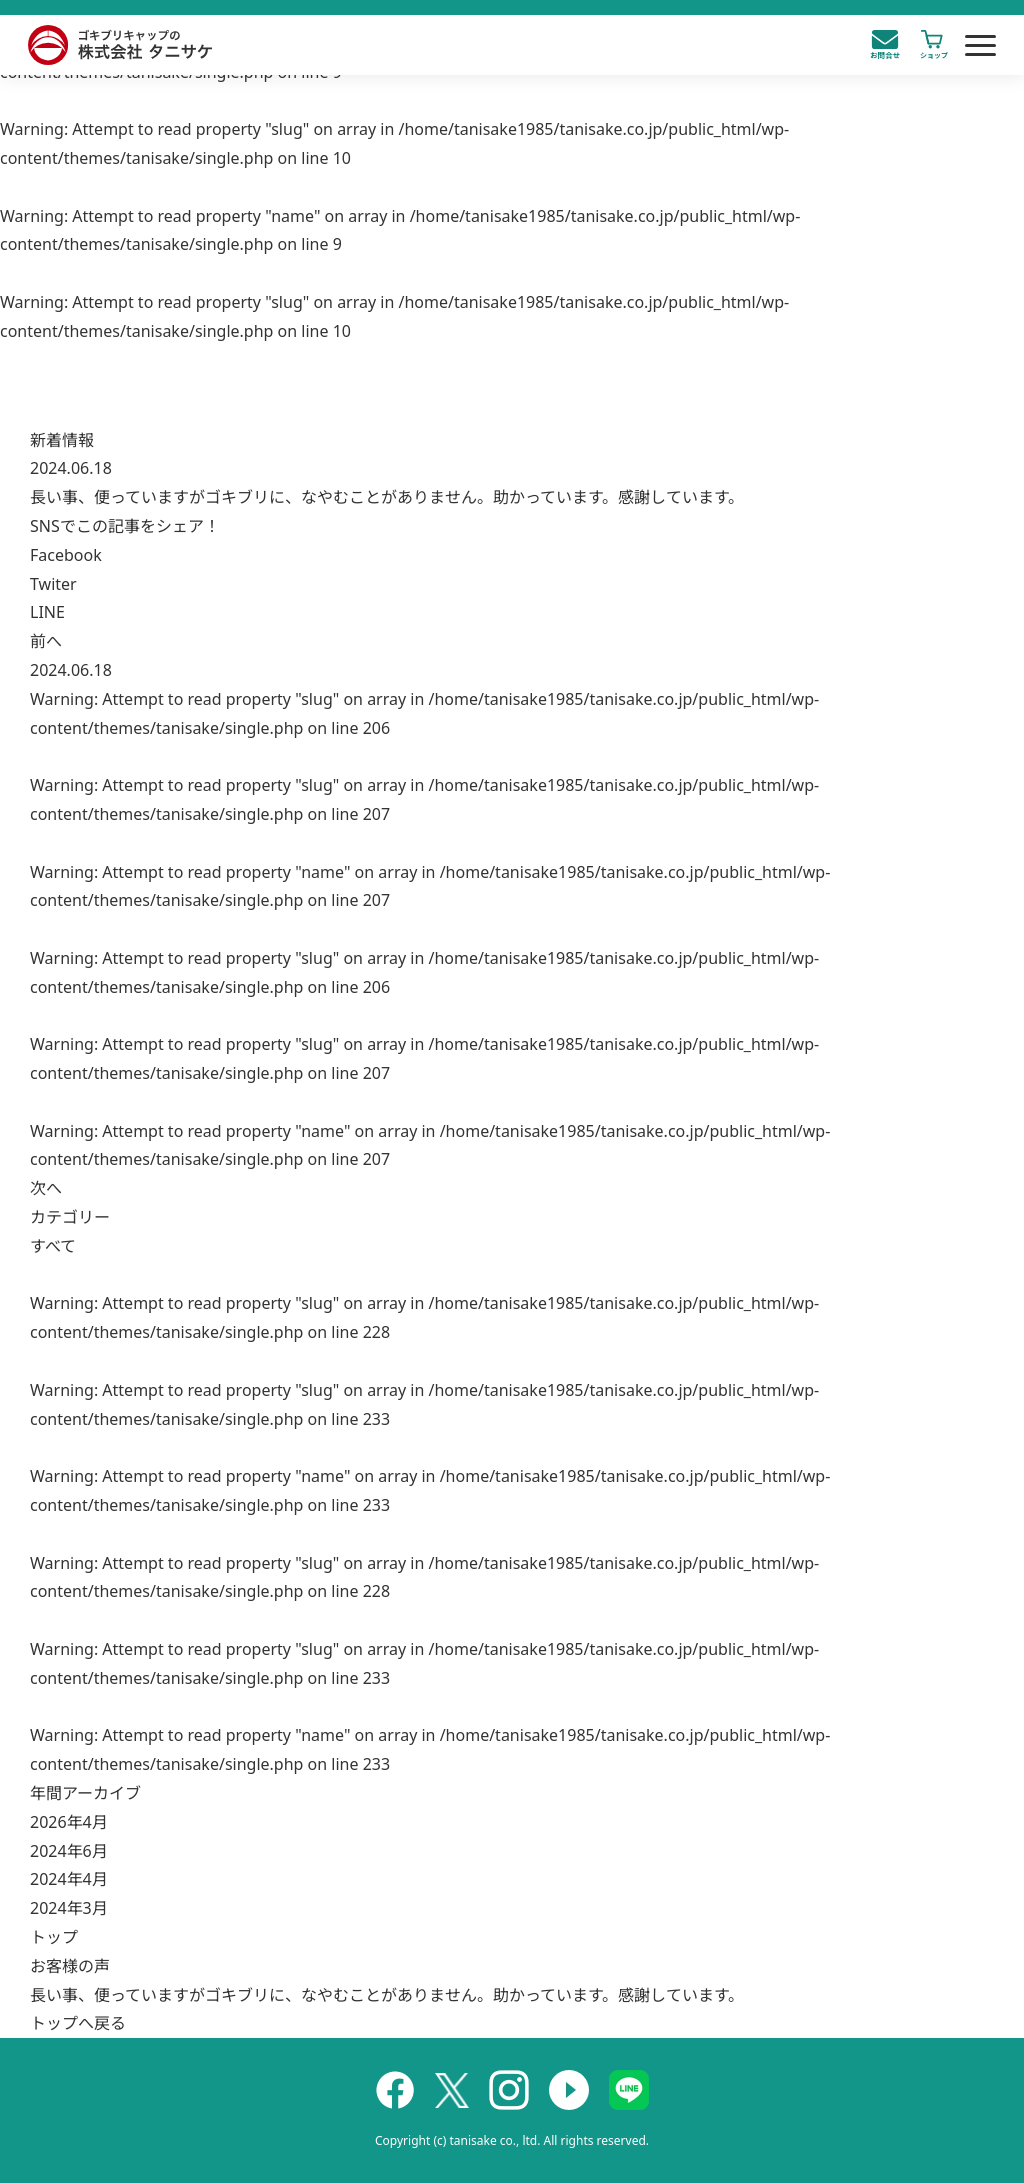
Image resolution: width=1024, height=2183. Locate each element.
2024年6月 (69, 1851)
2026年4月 (69, 1822)
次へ (46, 1188)
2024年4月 (69, 1879)
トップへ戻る (78, 2023)
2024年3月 (69, 1908)
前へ (46, 641)
